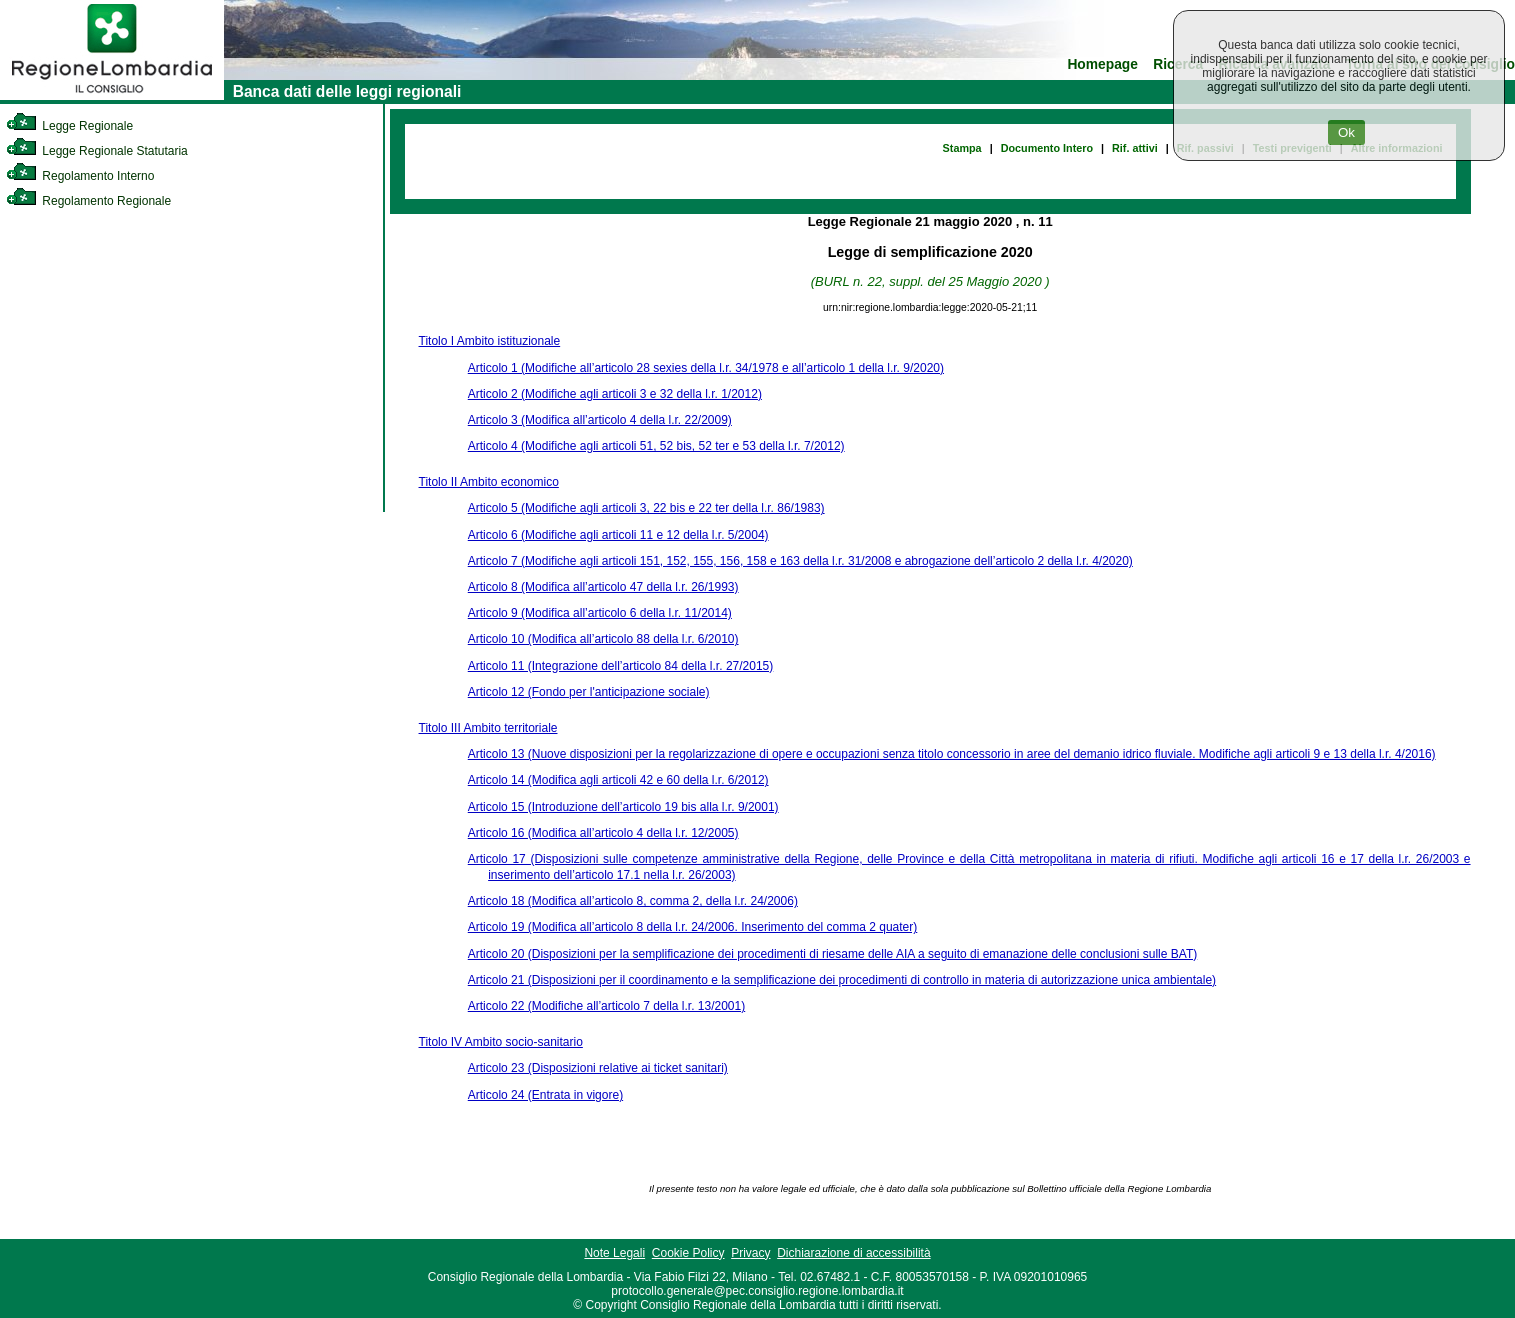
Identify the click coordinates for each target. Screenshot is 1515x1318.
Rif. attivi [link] (1135, 148)
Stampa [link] (962, 148)
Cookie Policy (688, 1253)
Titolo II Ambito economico (489, 482)
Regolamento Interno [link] (80, 176)
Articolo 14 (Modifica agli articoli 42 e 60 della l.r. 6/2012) (618, 780)
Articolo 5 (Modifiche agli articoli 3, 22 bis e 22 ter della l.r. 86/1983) (646, 508)
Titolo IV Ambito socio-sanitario (501, 1042)
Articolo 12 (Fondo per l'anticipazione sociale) (589, 692)
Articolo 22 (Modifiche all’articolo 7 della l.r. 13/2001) (606, 1006)
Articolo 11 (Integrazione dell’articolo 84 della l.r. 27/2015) (621, 666)
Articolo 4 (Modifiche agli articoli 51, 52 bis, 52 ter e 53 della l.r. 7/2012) (656, 446)
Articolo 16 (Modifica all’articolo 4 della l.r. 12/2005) (603, 833)
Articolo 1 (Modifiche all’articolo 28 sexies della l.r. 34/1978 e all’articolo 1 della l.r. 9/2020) (706, 368)
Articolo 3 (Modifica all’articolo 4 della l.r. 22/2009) (600, 420)
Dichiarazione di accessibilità (853, 1253)
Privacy (750, 1253)
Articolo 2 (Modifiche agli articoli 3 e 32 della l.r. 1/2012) (615, 394)
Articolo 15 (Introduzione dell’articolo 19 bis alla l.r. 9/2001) (623, 807)
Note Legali (614, 1253)
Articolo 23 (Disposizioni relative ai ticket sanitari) (598, 1068)
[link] (112, 96)
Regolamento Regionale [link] (88, 201)
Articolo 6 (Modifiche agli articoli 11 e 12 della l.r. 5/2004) (618, 535)
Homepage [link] (1102, 64)
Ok (1346, 132)
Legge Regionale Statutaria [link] (97, 151)
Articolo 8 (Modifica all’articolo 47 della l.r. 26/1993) (603, 587)
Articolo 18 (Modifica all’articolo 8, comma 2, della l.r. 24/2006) (633, 901)
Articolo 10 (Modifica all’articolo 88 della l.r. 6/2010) (603, 639)
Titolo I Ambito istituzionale (490, 341)
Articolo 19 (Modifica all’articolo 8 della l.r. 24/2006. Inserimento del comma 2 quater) (693, 927)
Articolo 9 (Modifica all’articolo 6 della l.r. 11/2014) (600, 613)
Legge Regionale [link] (69, 126)
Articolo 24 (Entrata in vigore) (545, 1095)
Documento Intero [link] (1047, 148)
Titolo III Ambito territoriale (488, 728)
